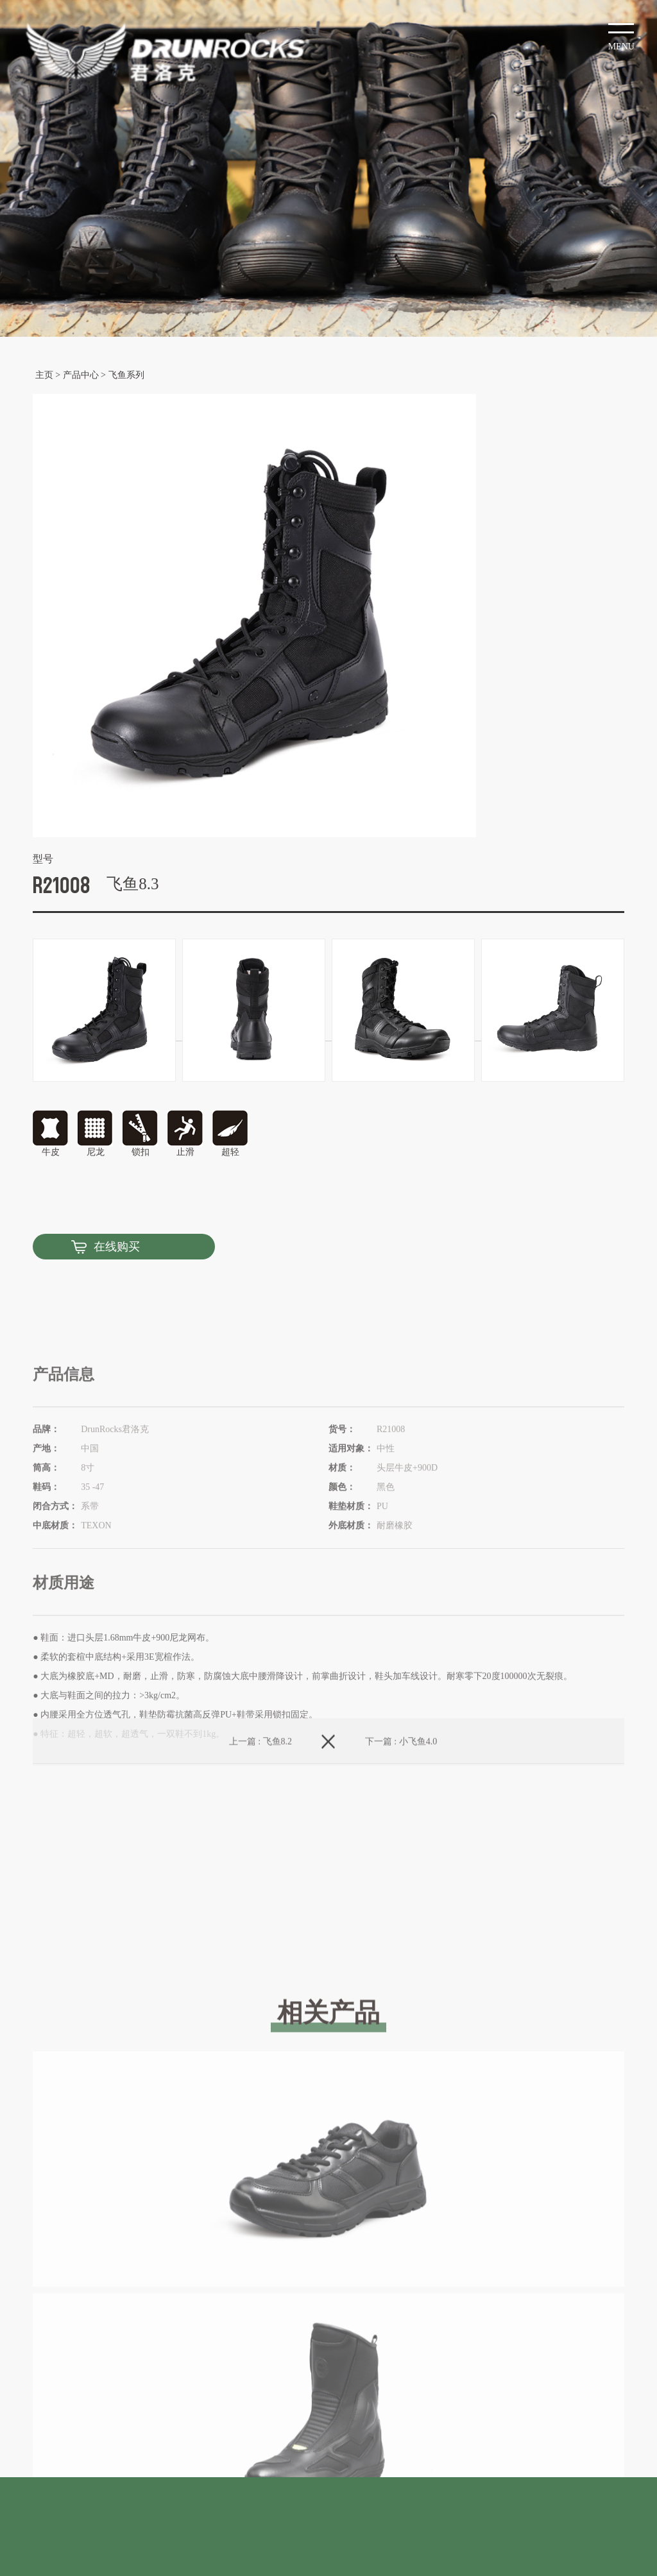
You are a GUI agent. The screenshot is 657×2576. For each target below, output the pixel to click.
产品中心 (81, 375)
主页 (44, 375)
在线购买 (117, 1246)
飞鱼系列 (126, 375)
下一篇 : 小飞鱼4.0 (401, 1763)
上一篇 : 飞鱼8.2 (260, 1763)
